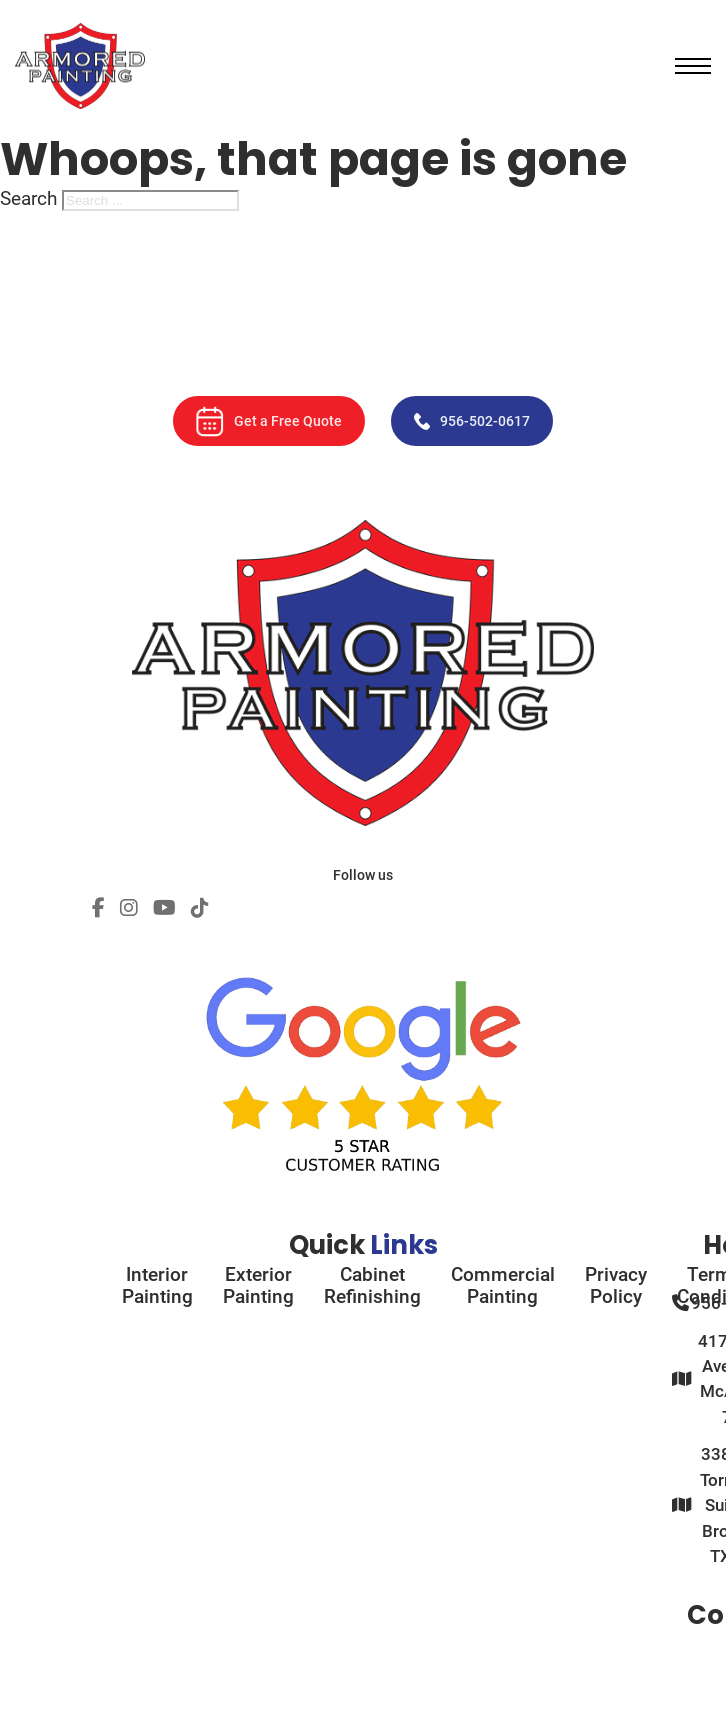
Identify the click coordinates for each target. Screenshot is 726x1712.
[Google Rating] (363, 1057)
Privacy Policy (616, 1286)
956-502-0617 (472, 421)
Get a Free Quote (269, 421)
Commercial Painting (503, 1286)
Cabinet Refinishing (372, 1286)
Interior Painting (157, 1286)
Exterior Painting (258, 1286)
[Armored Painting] (80, 66)
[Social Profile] (98, 908)
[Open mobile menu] (693, 66)
